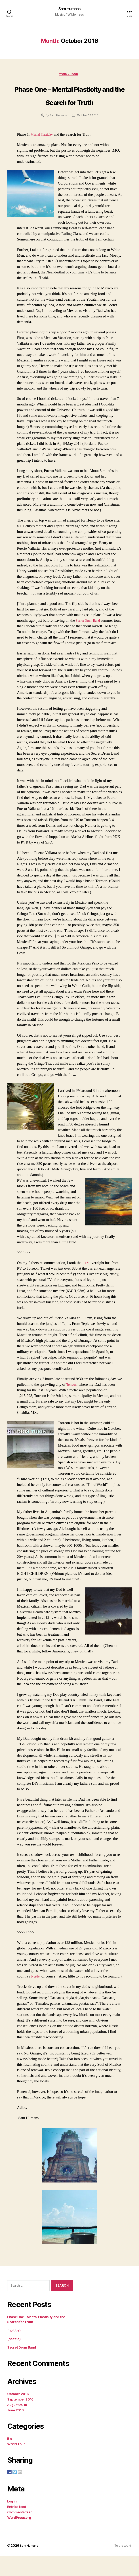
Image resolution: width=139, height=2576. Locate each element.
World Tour (69, 75)
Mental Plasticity (43, 149)
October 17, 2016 (87, 130)
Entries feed (16, 2527)
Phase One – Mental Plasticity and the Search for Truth (69, 102)
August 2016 (17, 2425)
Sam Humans (69, 9)
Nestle (36, 1991)
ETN (86, 1277)
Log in (11, 2521)
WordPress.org (19, 2538)
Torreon (72, 1399)
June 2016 (15, 2430)
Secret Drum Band (90, 635)
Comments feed (20, 2532)
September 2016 (20, 2420)
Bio (9, 2459)
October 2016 (18, 2414)
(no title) (13, 2351)
